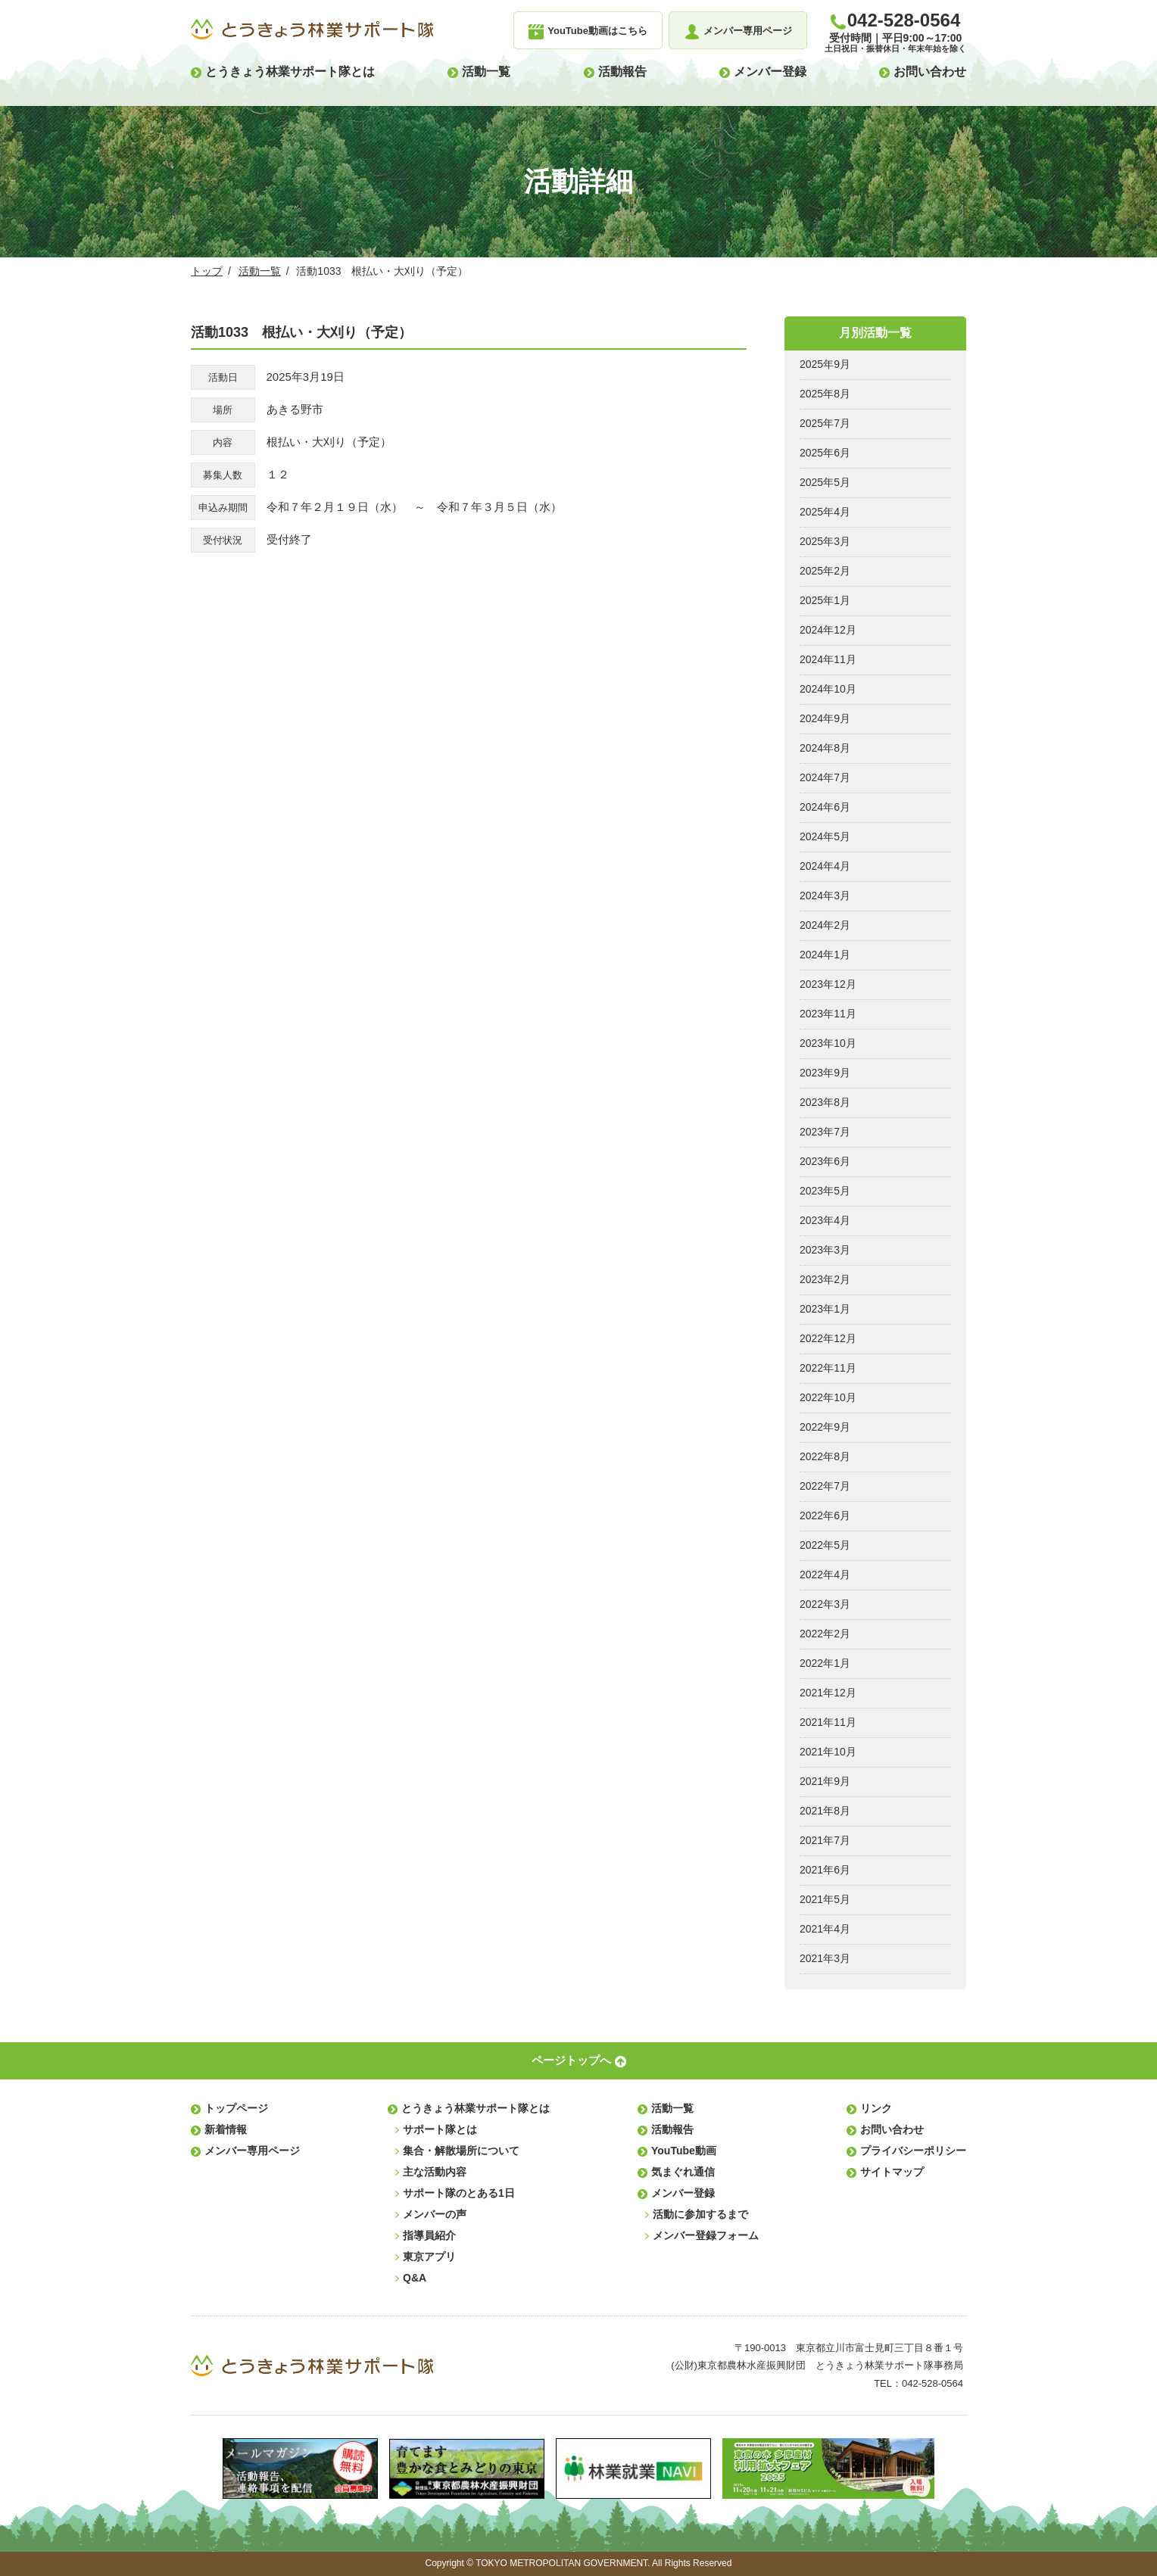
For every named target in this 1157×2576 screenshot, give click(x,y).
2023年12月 (828, 984)
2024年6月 (825, 807)
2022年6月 (825, 1515)
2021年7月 (825, 1840)
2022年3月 (825, 1604)
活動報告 (622, 71)
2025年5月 (825, 482)
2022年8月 (825, 1456)
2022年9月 (825, 1427)
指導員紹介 (429, 2235)
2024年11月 (828, 659)
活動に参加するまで (700, 2214)
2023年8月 (825, 1102)
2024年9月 (825, 718)
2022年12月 (828, 1338)
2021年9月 (825, 1781)
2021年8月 (825, 1811)
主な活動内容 (434, 2172)
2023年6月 (825, 1161)
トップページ (236, 2108)
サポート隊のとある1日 (459, 2193)
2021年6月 (825, 1870)
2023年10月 (828, 1043)
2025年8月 (825, 394)
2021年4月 (825, 1929)
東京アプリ (429, 2256)
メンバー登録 (770, 71)
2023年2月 (825, 1279)
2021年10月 (828, 1752)
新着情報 (225, 2129)
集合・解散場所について (461, 2151)
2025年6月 (825, 453)
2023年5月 (825, 1191)
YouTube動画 (683, 2151)
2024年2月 (825, 925)
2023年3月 (825, 1250)
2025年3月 (825, 541)
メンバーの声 (434, 2214)
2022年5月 (825, 1545)
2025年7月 (825, 423)
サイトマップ (892, 2172)
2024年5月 (825, 836)
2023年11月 (828, 1014)
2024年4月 (825, 866)
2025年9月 (825, 364)
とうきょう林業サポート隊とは (290, 71)
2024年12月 (828, 630)
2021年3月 (825, 1958)
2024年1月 (825, 954)
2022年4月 (825, 1574)
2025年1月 (825, 600)
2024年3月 (825, 895)
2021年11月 (828, 1722)
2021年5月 (825, 1899)
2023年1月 (825, 1309)
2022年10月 (828, 1397)
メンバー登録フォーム (706, 2235)
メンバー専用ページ (252, 2151)
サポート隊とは (440, 2129)
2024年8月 (825, 748)
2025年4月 (825, 512)
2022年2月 (825, 1634)
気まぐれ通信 (683, 2172)
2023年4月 (825, 1220)
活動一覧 (486, 71)
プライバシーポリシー (913, 2151)
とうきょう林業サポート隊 (312, 29)
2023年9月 (825, 1073)
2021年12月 (828, 1693)
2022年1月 (825, 1663)
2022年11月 (828, 1368)
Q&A (414, 2278)
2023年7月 (825, 1132)
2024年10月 (828, 689)
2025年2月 (825, 571)
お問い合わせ (929, 71)
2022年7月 (825, 1486)
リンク (876, 2108)
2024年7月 (825, 777)
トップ (207, 271)
